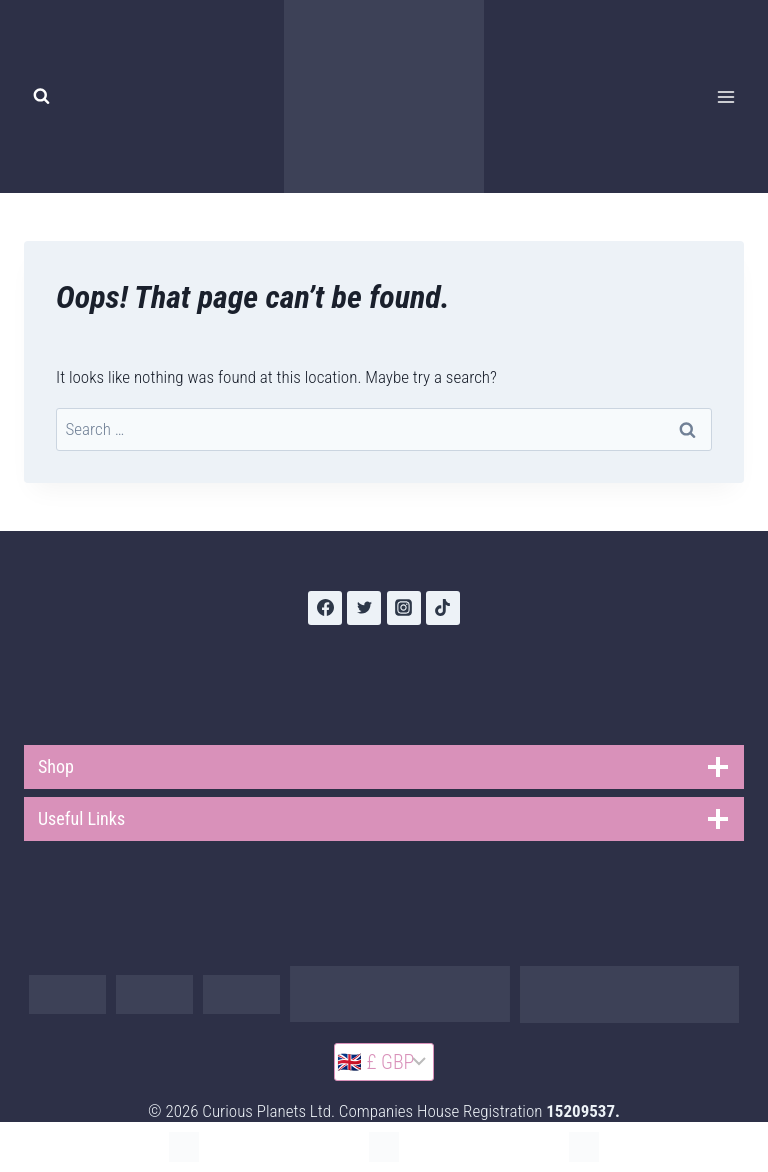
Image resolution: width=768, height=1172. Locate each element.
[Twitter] (364, 608)
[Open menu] (725, 96)
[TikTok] (443, 608)
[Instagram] (404, 608)
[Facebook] (325, 608)
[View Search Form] (41, 97)
